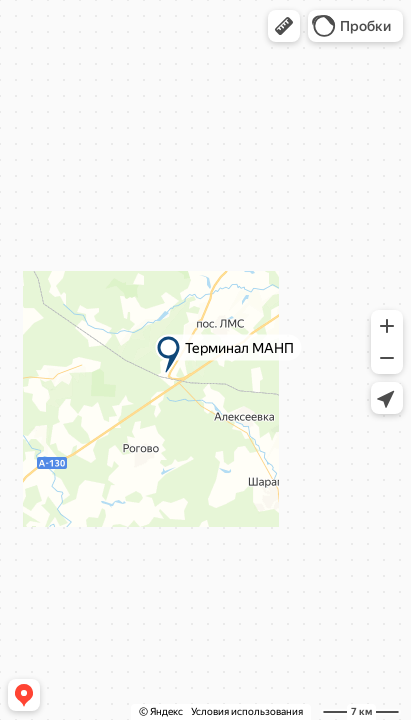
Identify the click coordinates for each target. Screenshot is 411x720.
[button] (284, 26)
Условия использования (247, 711)
